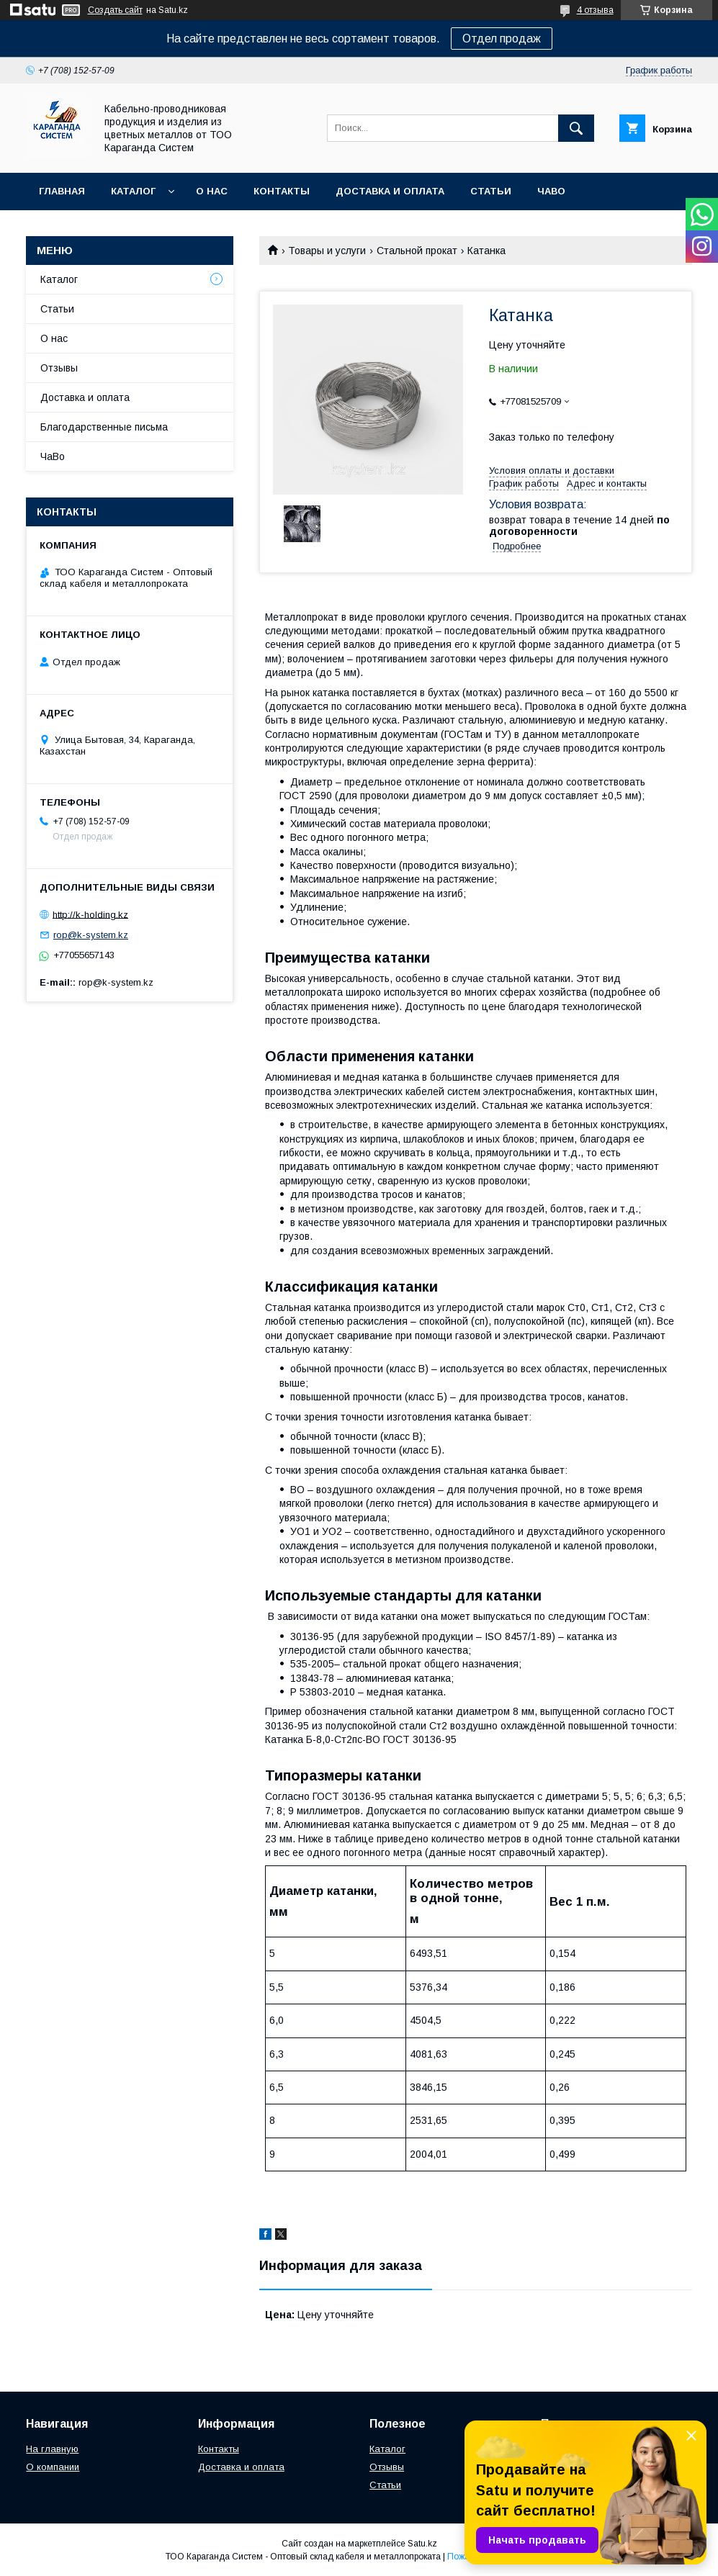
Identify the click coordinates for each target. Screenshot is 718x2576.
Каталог (133, 191)
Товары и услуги (327, 250)
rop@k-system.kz (90, 934)
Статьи (490, 191)
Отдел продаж (501, 38)
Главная (62, 191)
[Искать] (576, 128)
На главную (52, 2449)
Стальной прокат (417, 250)
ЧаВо (551, 191)
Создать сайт (115, 10)
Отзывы (59, 368)
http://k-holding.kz (90, 914)
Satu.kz (422, 2544)
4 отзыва (595, 10)
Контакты (281, 191)
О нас (212, 191)
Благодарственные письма (104, 427)
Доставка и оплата (390, 191)
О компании (52, 2467)
